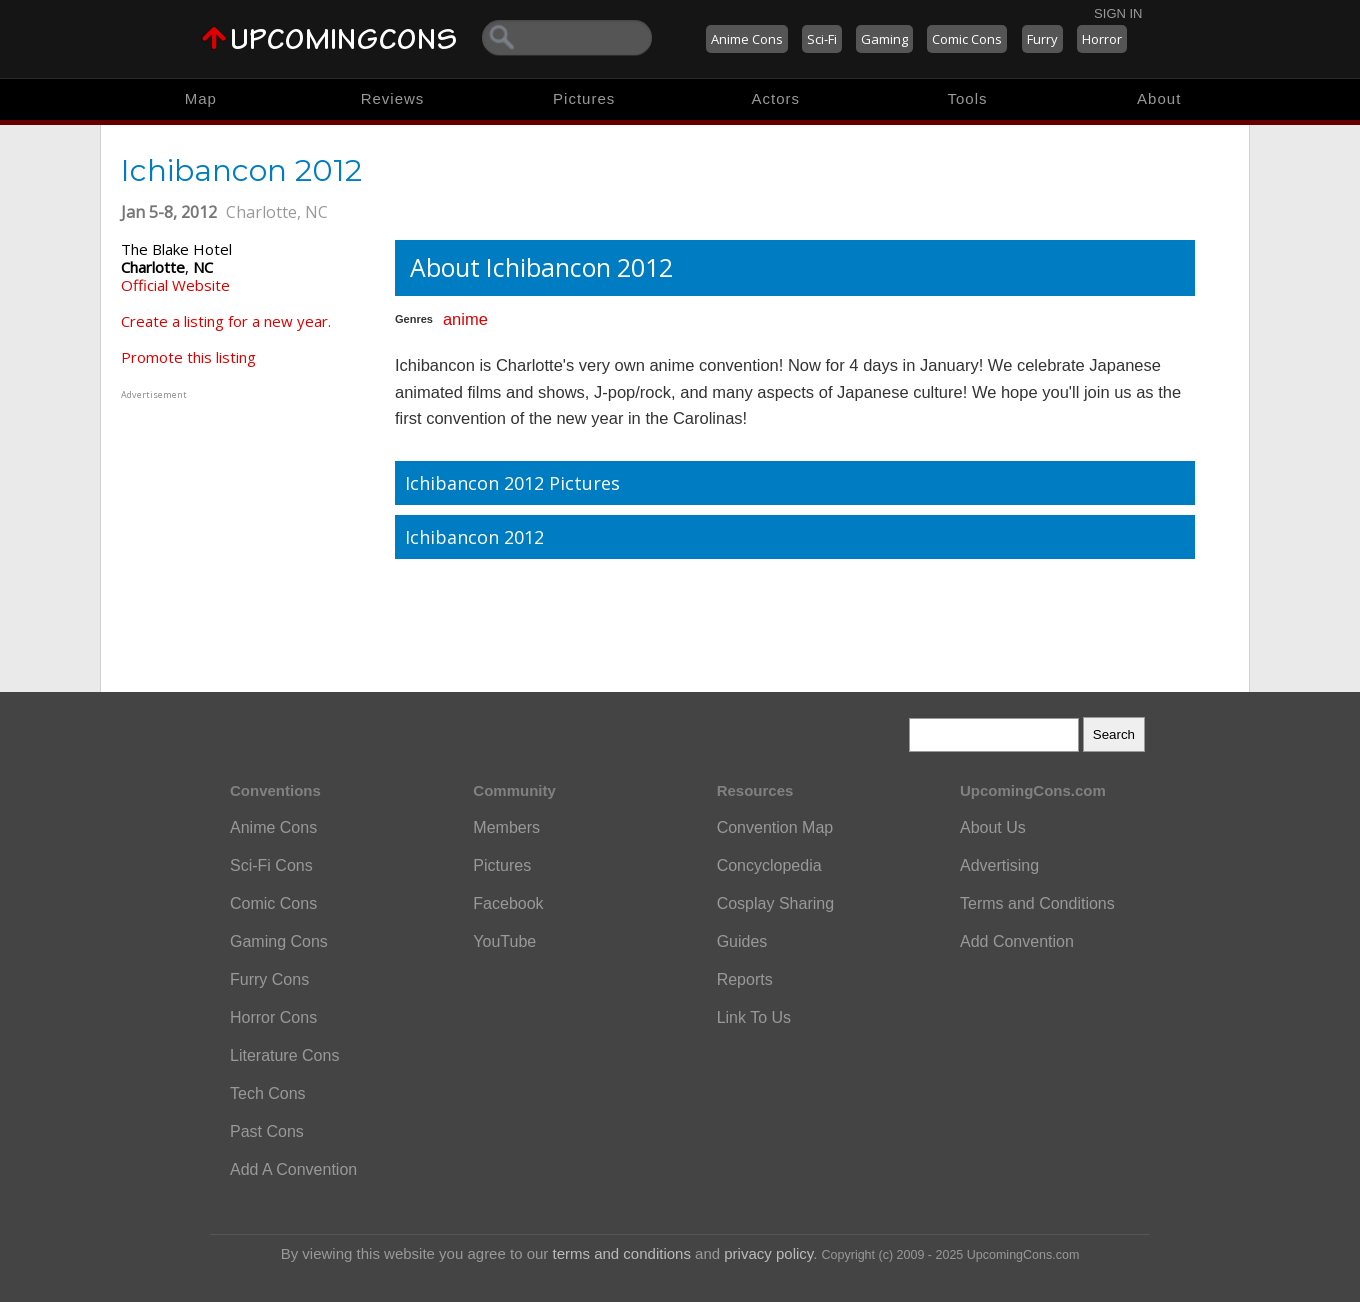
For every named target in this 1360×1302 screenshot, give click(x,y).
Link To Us (754, 1017)
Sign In (1118, 13)
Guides (742, 941)
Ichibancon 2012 (474, 537)
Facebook (508, 903)
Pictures (584, 98)
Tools (968, 98)
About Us (993, 827)
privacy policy (768, 1253)
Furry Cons (269, 979)
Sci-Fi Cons (271, 865)
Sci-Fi (822, 39)
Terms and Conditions (1037, 903)
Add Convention (1017, 941)
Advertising (999, 865)
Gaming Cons (279, 941)
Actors (776, 98)
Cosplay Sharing (775, 903)
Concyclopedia (769, 865)
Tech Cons (268, 1093)
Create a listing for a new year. (226, 321)
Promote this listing (188, 357)
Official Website (175, 285)
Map (201, 98)
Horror (1102, 39)
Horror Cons (273, 1017)
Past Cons (267, 1131)
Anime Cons (747, 39)
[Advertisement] (246, 529)
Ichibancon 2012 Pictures (512, 483)
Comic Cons (967, 39)
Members (506, 827)
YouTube (504, 941)
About (1159, 98)
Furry (1042, 39)
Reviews (393, 98)
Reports (745, 979)
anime (465, 319)
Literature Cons (284, 1055)
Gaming (884, 39)
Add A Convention (293, 1169)
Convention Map (775, 827)
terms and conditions (622, 1253)
